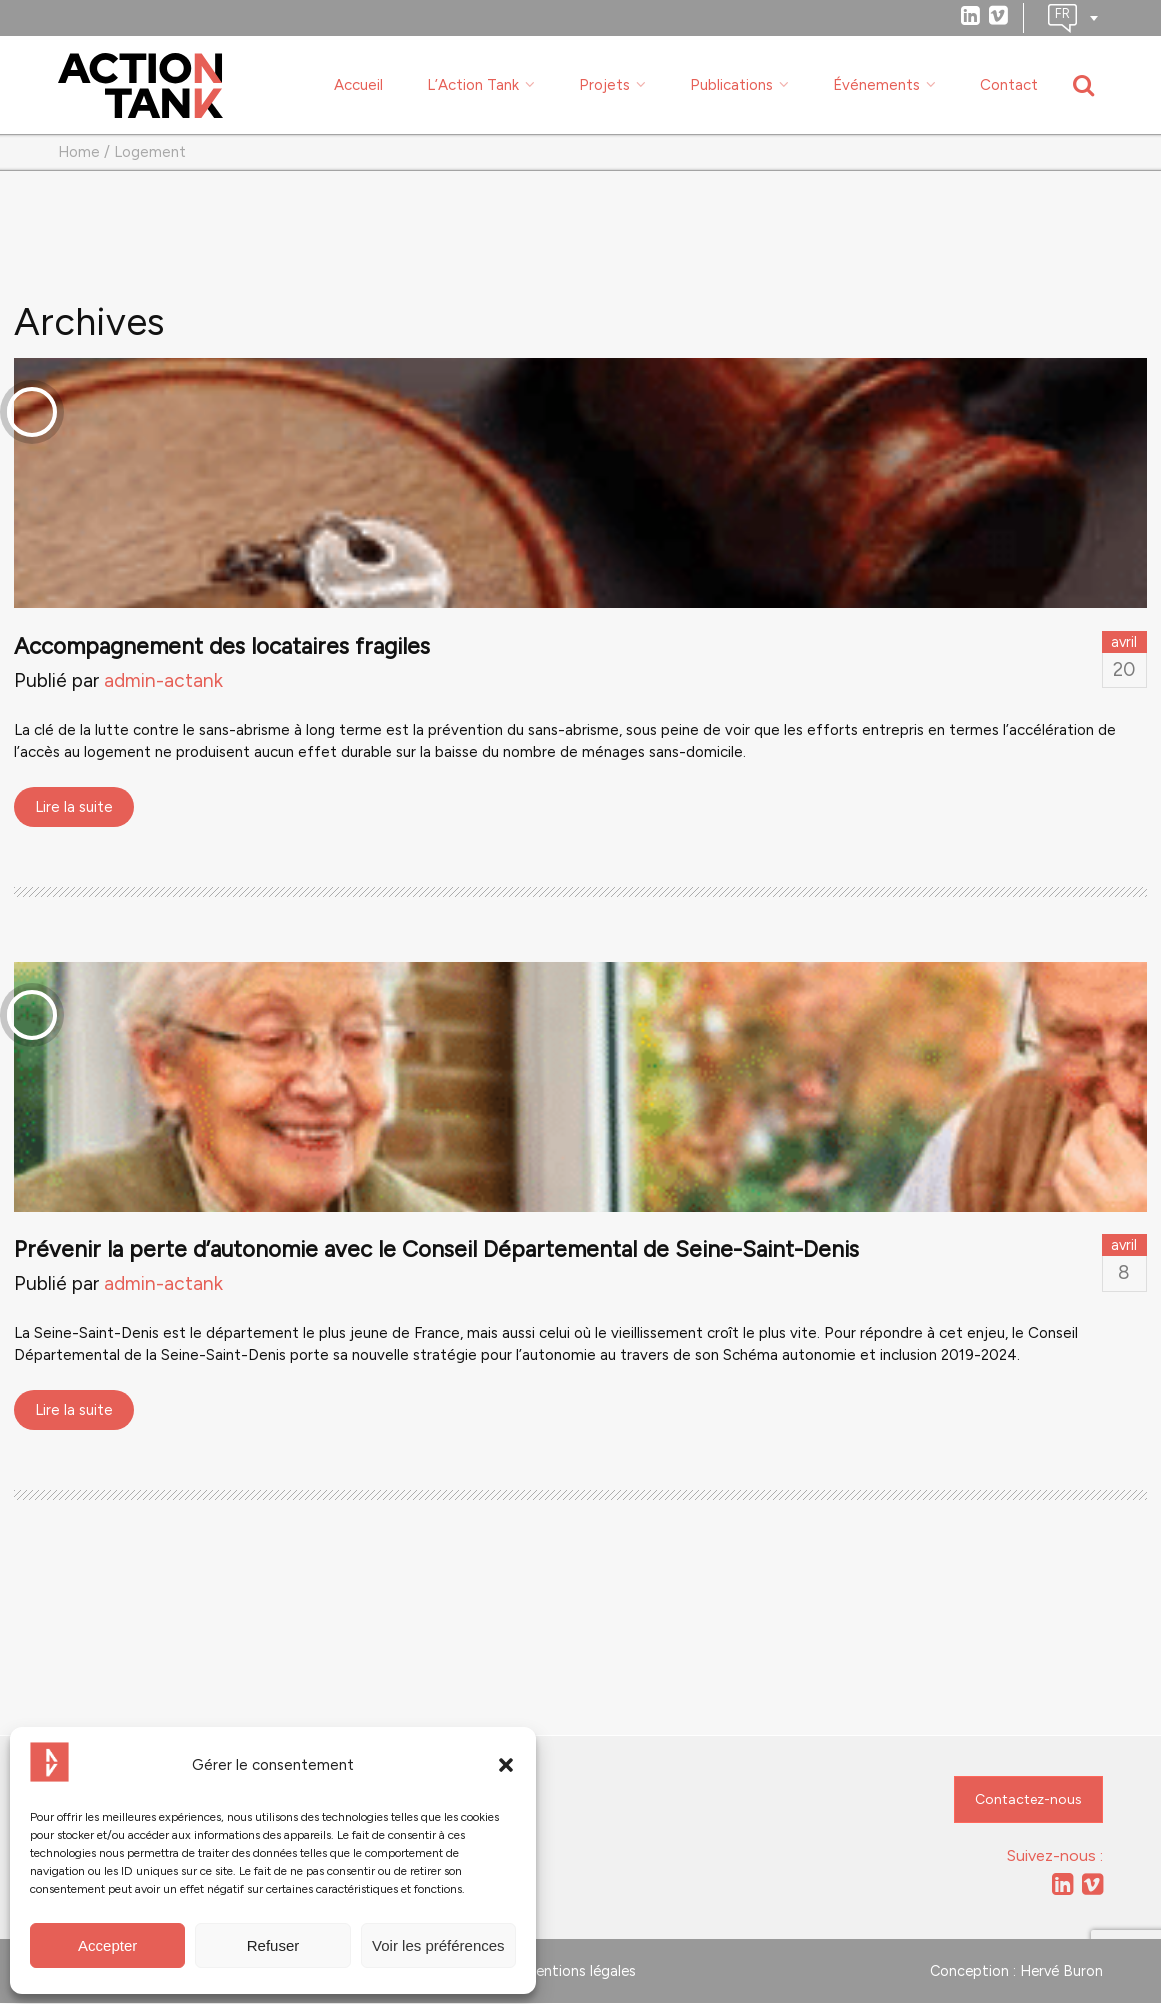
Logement (150, 153)
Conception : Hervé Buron (1016, 1972)
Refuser (273, 1945)
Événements (876, 85)
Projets (604, 85)
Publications (731, 85)
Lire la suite (74, 808)
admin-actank (163, 681)
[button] (506, 1765)
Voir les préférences (438, 1945)
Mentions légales (580, 1972)
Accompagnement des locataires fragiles (222, 647)
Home (79, 153)
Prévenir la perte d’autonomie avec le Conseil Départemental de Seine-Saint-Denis (436, 1250)
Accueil (358, 85)
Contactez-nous (1028, 1800)
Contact (1009, 85)
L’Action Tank (473, 85)
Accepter (107, 1945)
